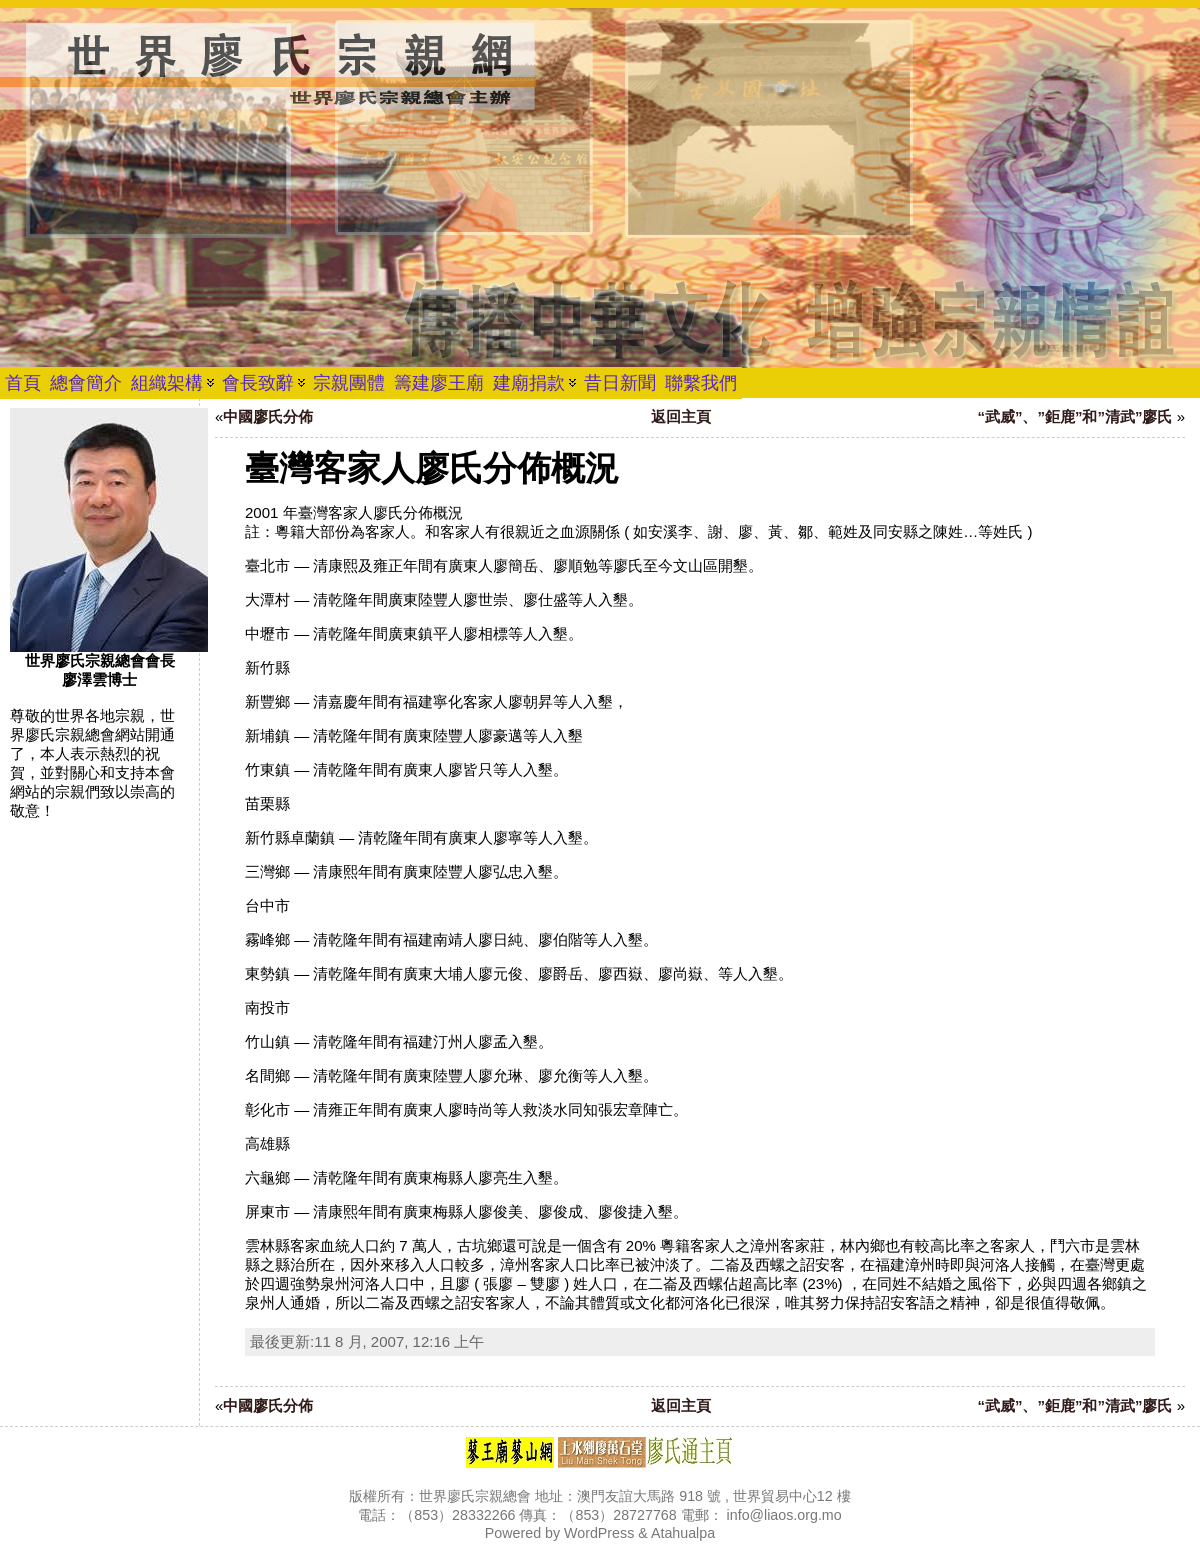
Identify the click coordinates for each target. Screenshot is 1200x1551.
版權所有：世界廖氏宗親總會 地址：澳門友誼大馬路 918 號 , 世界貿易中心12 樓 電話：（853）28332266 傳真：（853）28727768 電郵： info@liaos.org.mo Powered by (599, 1514)
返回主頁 (681, 416)
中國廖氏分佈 (268, 416)
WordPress (599, 1533)
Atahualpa (683, 1533)
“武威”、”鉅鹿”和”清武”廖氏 (1074, 416)
